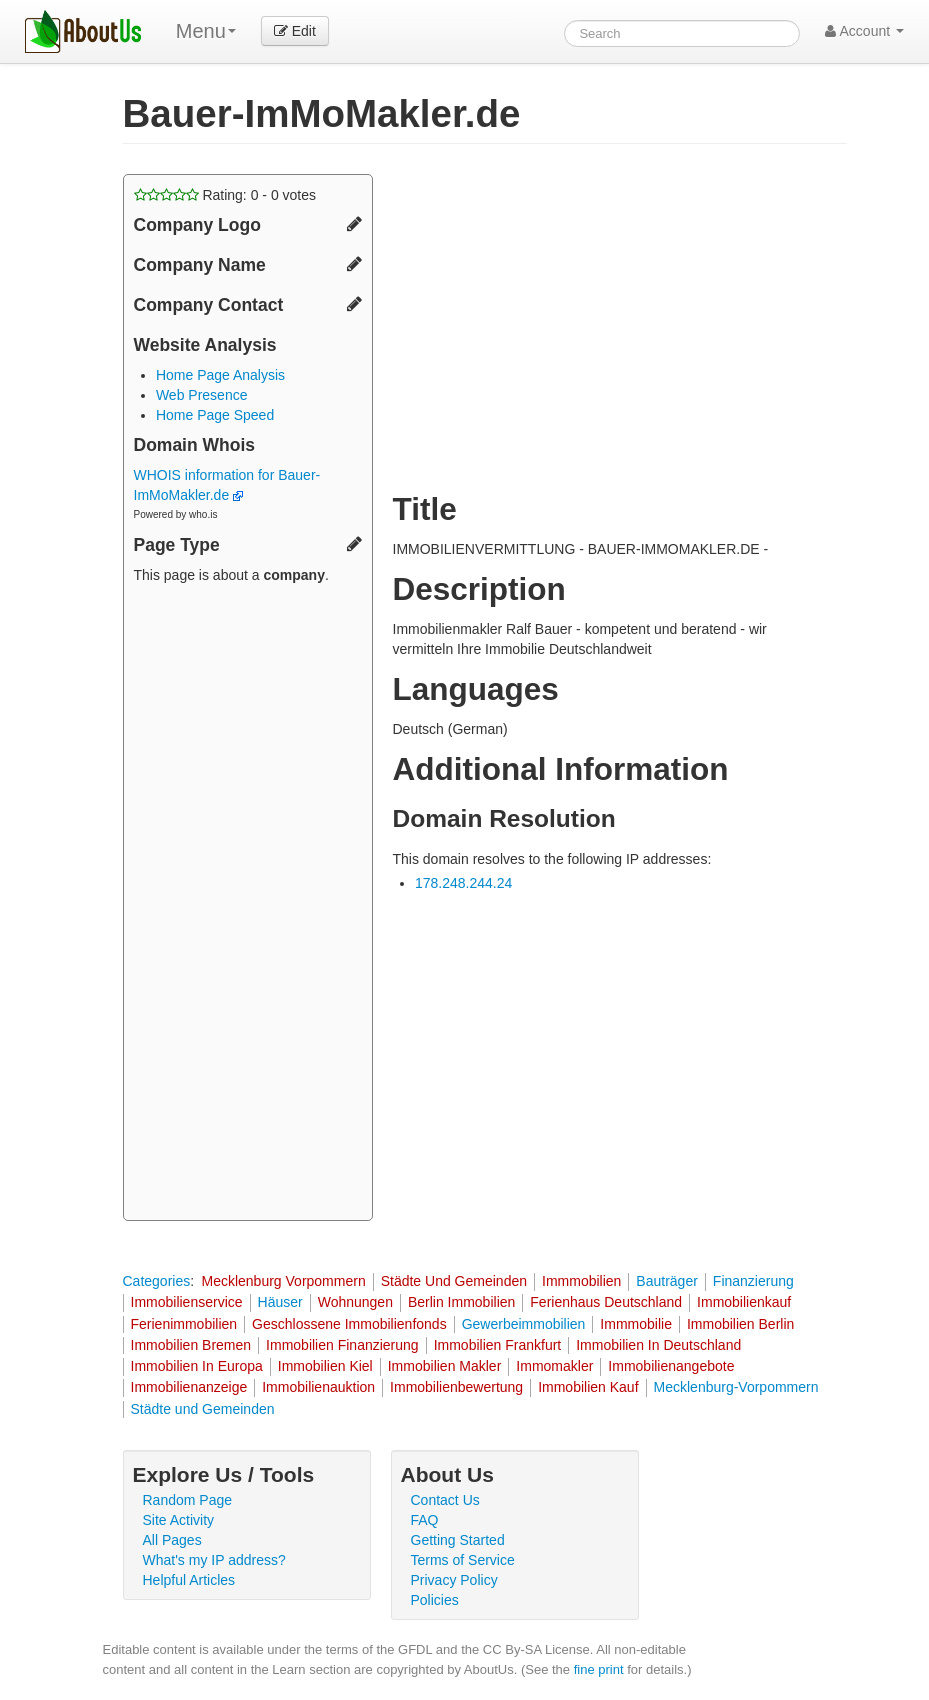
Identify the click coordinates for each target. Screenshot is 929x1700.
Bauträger (666, 1281)
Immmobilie (636, 1324)
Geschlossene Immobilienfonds (349, 1324)
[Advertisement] (248, 905)
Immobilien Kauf (588, 1387)
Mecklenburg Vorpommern (283, 1281)
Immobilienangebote (671, 1366)
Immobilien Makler (445, 1366)
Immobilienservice (187, 1302)
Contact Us (445, 1500)
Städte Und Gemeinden (454, 1281)
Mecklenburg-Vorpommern (736, 1387)
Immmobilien (581, 1281)
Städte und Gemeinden (203, 1409)
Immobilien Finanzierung (342, 1345)
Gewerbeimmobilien (524, 1324)
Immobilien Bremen (191, 1345)
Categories (157, 1281)
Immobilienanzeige (189, 1387)
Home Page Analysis (220, 375)
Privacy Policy (454, 1580)
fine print (599, 1669)
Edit (295, 31)
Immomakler (554, 1366)
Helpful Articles (189, 1580)
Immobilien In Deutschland (658, 1345)
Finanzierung (753, 1281)
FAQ (425, 1520)
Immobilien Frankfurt (498, 1345)
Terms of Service (463, 1560)
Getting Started (458, 1540)
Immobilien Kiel (325, 1366)
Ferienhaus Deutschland (606, 1302)
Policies (435, 1600)
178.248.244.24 (463, 883)
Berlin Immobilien (461, 1302)
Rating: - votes (225, 195)
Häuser (280, 1302)
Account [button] (864, 31)
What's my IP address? (214, 1560)
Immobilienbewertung (456, 1387)
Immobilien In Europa (197, 1366)
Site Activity (179, 1520)
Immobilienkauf (744, 1302)
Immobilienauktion (318, 1387)
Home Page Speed (215, 415)
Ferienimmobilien (184, 1324)
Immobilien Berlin (740, 1324)
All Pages (172, 1540)
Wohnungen (355, 1302)
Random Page (188, 1500)
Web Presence (202, 395)
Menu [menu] (206, 31)
